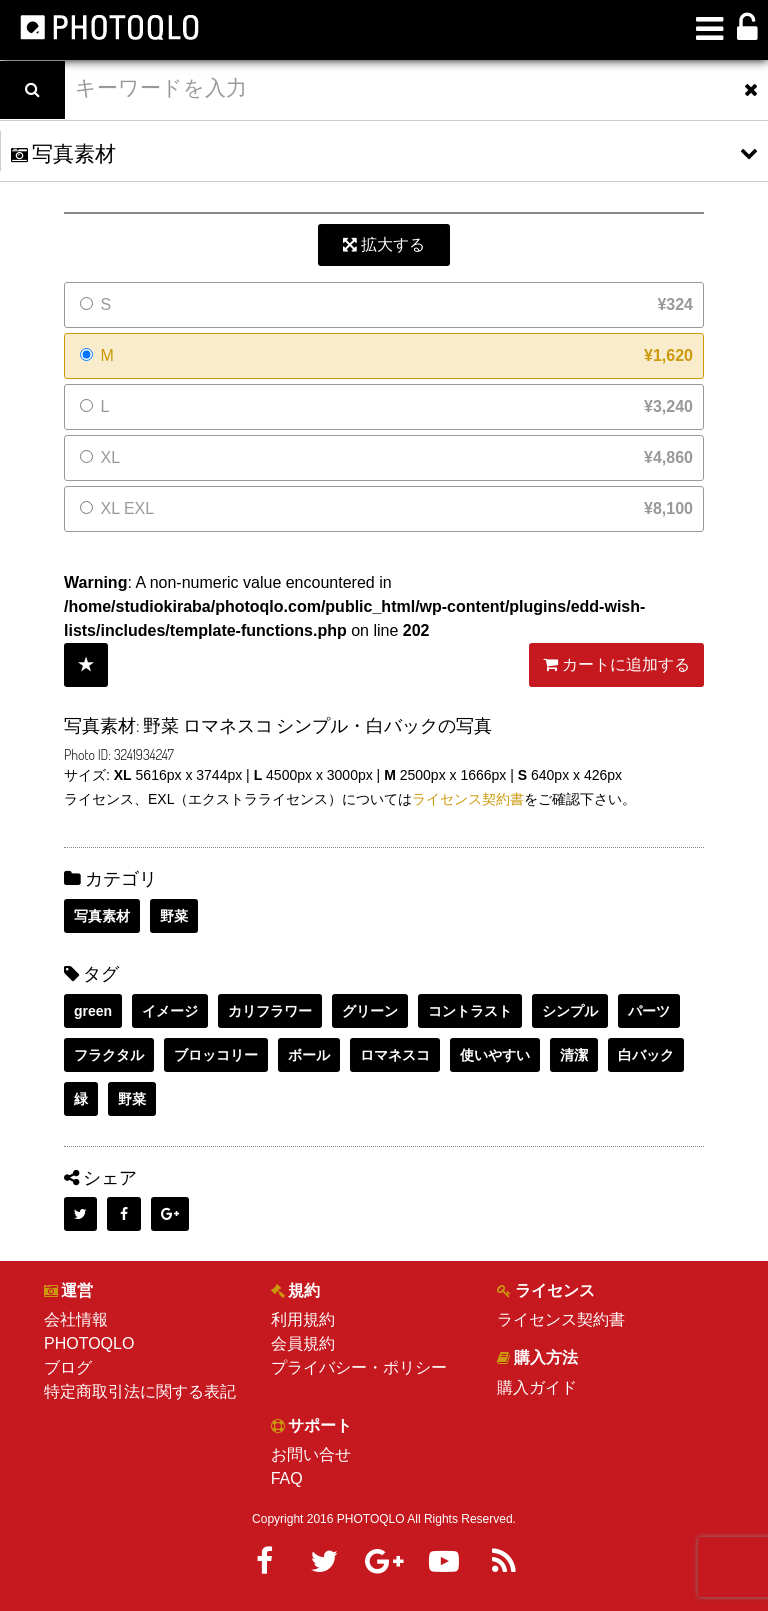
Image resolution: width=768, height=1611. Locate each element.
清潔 (574, 1055)
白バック (646, 1055)
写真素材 (102, 916)
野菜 (174, 916)
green (93, 1011)
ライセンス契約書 (468, 799)
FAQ (287, 1478)
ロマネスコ (395, 1055)
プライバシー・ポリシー (359, 1367)
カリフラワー (270, 1011)
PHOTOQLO (89, 1343)
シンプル (570, 1011)
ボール (309, 1055)
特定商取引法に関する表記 (140, 1391)
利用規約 (303, 1319)
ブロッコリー (216, 1055)
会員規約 (303, 1343)
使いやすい (495, 1055)
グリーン (370, 1011)
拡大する (384, 244)
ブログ (68, 1367)
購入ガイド (537, 1387)
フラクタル (109, 1055)
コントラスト (470, 1011)
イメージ (170, 1011)
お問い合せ (311, 1454)
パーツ (649, 1011)
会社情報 (76, 1319)
